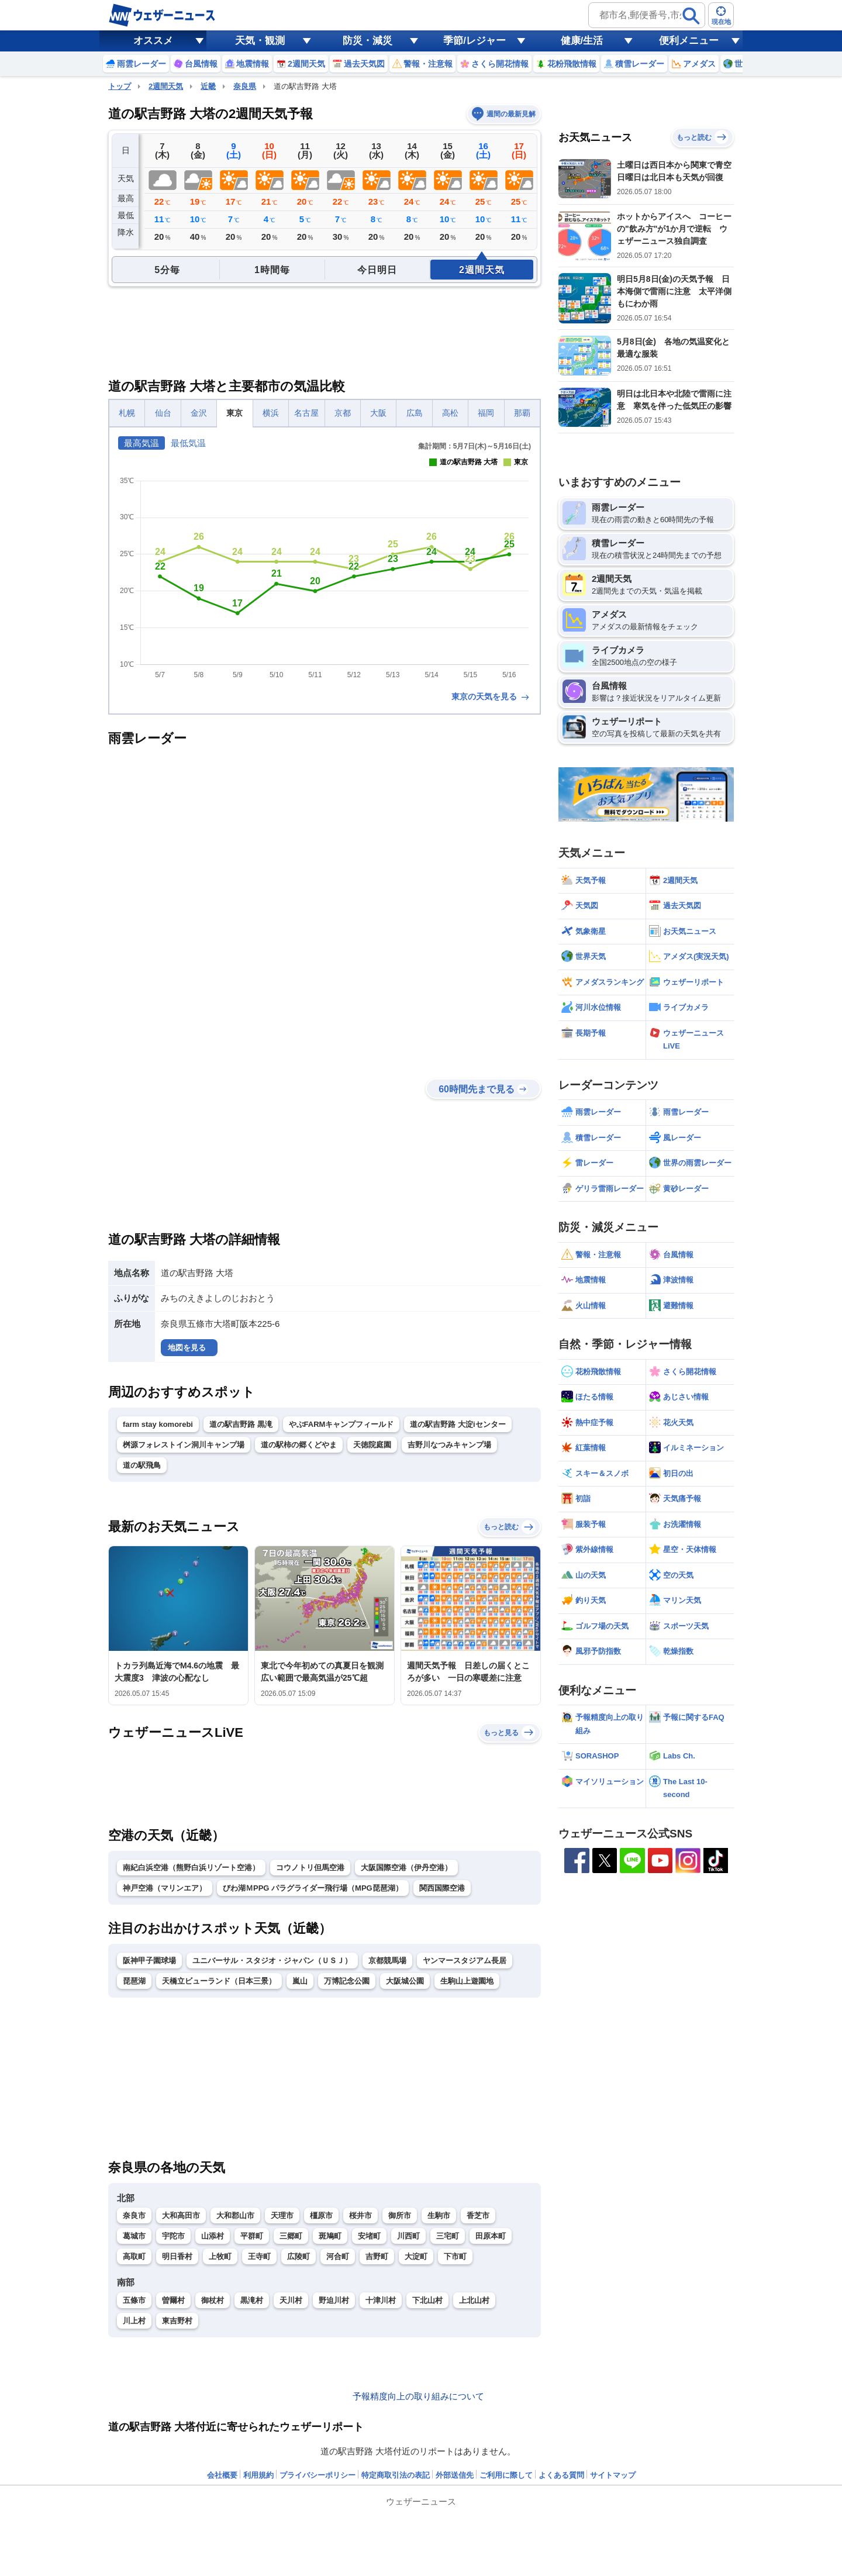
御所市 (399, 2215)
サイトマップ (613, 2475)
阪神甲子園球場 (149, 1960)
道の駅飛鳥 (142, 1465)
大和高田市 (181, 2215)
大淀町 (416, 2256)
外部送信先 (455, 2475)
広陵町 (298, 2256)
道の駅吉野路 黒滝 (240, 1424)
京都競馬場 (387, 1960)
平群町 (251, 2236)
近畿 (208, 86)
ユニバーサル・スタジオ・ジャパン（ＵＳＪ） (272, 1960)
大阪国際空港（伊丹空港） (406, 1867)
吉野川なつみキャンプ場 (449, 1444)
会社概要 (222, 2475)
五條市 (134, 2300)
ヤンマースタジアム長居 (464, 1960)
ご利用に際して (506, 2475)
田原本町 (490, 2236)
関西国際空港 (442, 1888)
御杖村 (212, 2300)
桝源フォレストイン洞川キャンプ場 (183, 1444)
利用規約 (258, 2475)
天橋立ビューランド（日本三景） (219, 1981)
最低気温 (188, 443)
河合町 (337, 2256)
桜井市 (360, 2215)
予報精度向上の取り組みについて (418, 2396)
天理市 (282, 2215)
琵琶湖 (134, 1981)
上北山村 (474, 2300)
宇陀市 (173, 2236)
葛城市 (134, 2236)
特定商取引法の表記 (395, 2475)
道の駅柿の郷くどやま (299, 1444)
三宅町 (447, 2236)
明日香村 (177, 2256)
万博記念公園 (347, 1981)
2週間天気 (166, 86)
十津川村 (380, 2300)
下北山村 (427, 2300)
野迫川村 (334, 2300)
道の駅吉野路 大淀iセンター (457, 1424)
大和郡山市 (235, 2215)
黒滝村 (251, 2300)
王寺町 (259, 2256)
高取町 (134, 2256)
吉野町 (376, 2256)
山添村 (212, 2236)
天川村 (290, 2300)
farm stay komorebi (158, 1424)
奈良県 (244, 86)
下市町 (455, 2256)
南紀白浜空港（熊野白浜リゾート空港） (191, 1867)
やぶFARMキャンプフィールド (341, 1424)
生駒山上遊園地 (467, 1981)
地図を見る (187, 1347)
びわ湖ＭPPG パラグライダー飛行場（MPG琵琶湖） (313, 1888)
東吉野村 (177, 2320)
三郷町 (290, 2236)
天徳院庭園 (372, 1444)
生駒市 (438, 2215)
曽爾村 (173, 2300)
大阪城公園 (405, 1981)
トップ (119, 86)
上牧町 (220, 2256)
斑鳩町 (330, 2236)
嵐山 (300, 1981)
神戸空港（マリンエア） (164, 1888)
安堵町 (369, 2236)
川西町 (408, 2236)
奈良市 (134, 2215)
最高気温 (141, 443)
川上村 (134, 2320)
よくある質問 (561, 2475)
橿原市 (321, 2215)
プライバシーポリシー (317, 2475)
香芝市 (478, 2215)
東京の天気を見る (491, 696)
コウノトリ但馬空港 (310, 1867)
